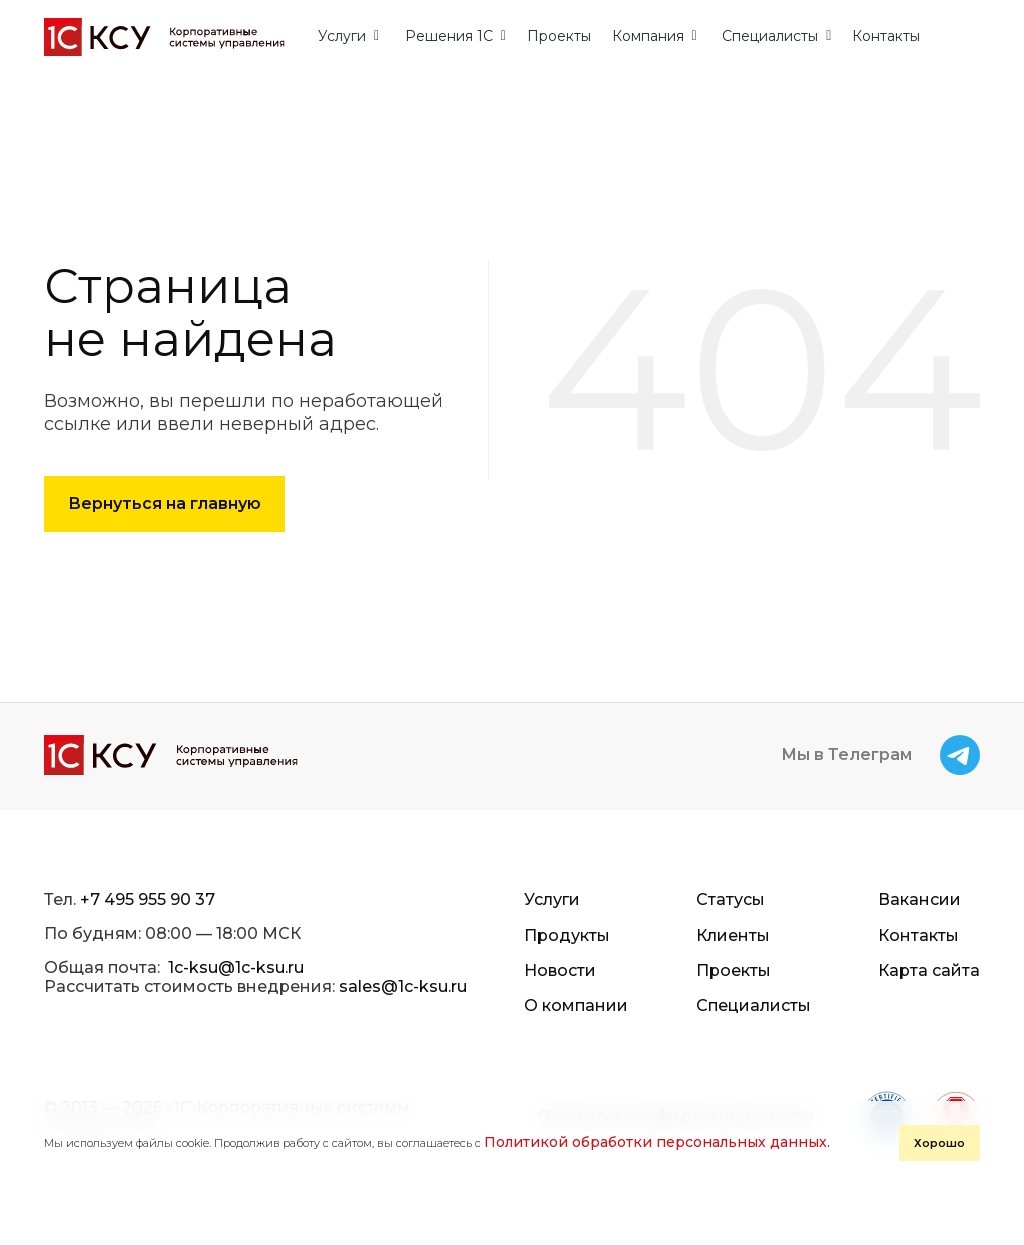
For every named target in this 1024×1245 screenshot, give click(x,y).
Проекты (559, 36)
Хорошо (939, 1143)
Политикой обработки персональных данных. (657, 1142)
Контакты (886, 36)
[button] (348, 36)
